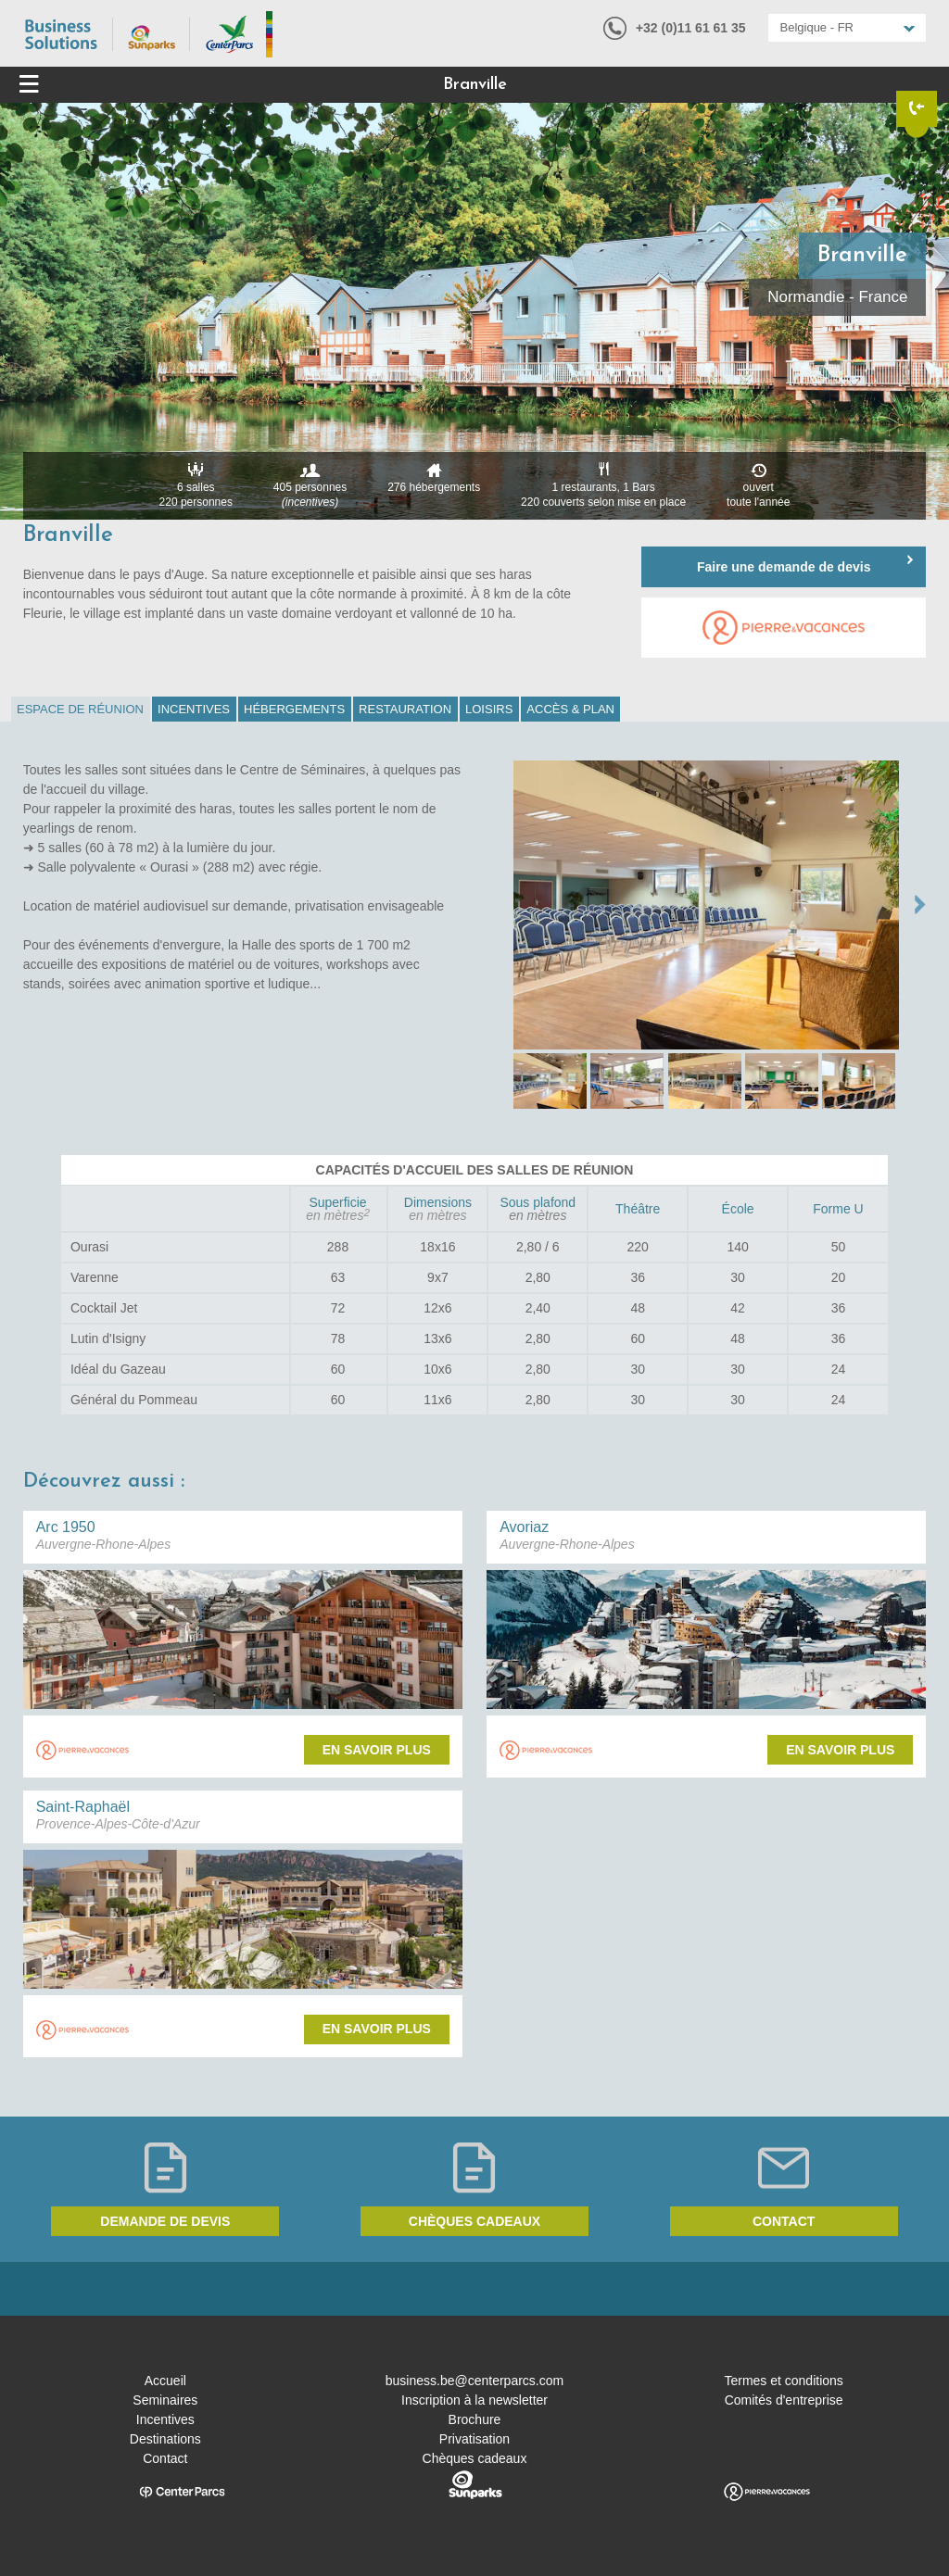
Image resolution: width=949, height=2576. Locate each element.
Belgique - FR (817, 27)
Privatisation (474, 2438)
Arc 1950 (65, 1527)
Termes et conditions (783, 2380)
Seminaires (165, 2400)
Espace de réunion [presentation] (80, 709)
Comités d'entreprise (784, 2400)
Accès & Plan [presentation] (570, 709)
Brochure (475, 2419)
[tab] (80, 709)
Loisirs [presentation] (488, 709)
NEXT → (920, 904)
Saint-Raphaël (83, 1807)
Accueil (165, 2380)
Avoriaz (524, 1527)
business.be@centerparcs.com (474, 2380)
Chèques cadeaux (474, 2221)
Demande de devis (165, 2221)
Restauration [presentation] (405, 709)
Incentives (165, 2419)
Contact (784, 2221)
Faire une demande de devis (784, 566)
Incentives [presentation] (194, 709)
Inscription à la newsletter (474, 2400)
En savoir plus (377, 1749)
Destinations (165, 2438)
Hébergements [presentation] (294, 709)
